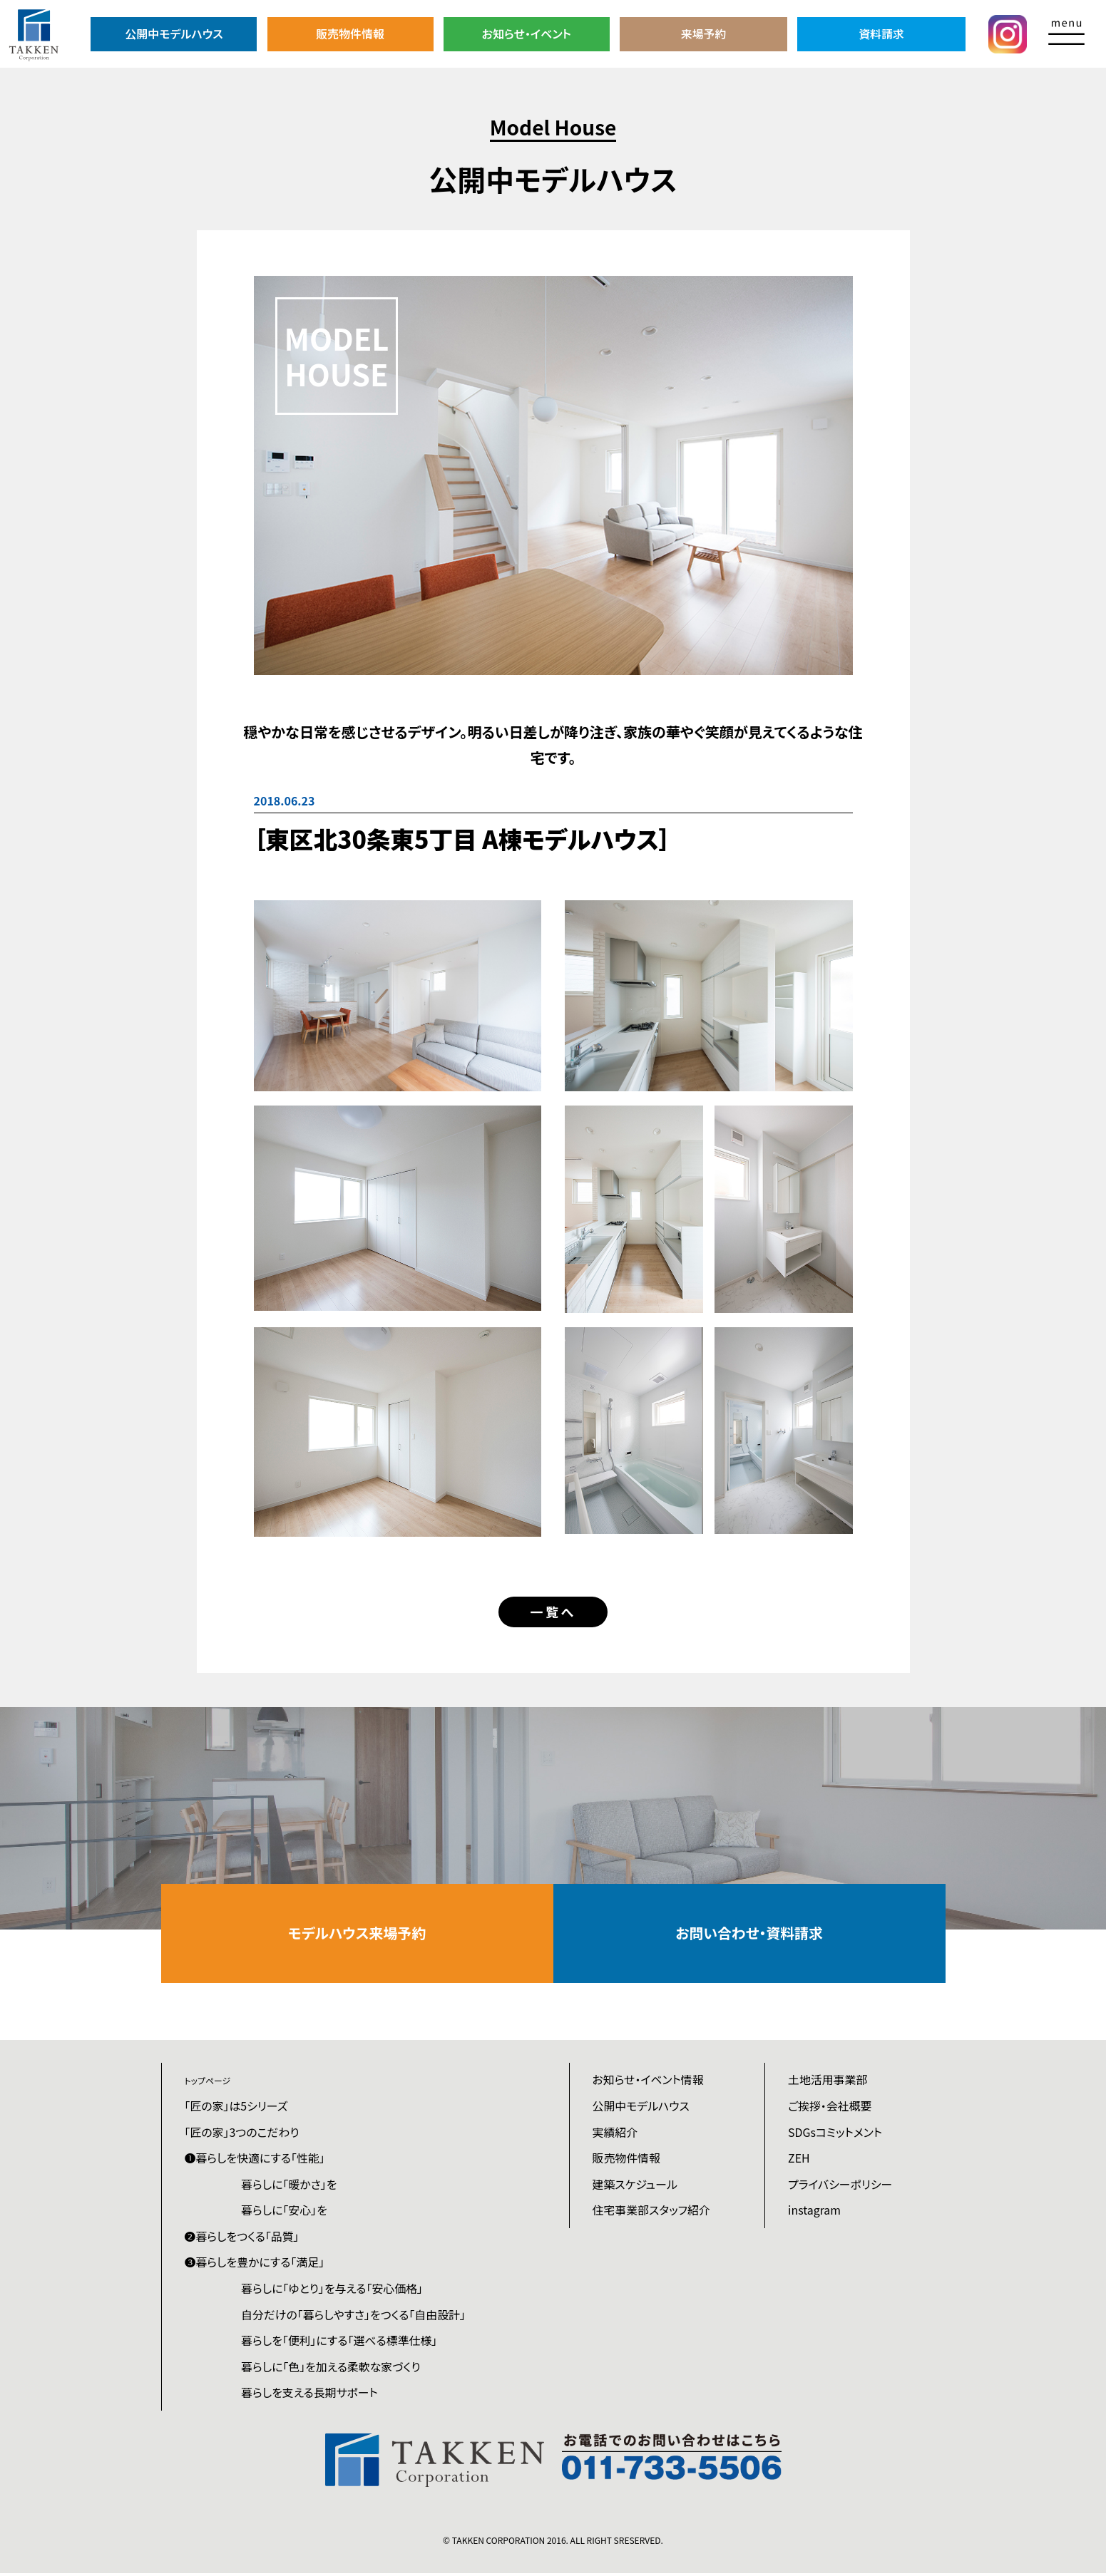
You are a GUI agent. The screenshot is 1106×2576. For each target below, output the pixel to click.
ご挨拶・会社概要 (830, 2107)
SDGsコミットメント (835, 2133)
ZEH (799, 2159)
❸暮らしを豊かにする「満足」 (255, 2264)
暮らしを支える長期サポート (310, 2395)
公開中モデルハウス (174, 33)
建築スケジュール (635, 2186)
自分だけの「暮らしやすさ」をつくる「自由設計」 (355, 2317)
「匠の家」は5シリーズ (237, 2107)
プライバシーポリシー (840, 2186)
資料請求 (881, 33)
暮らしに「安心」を (285, 2211)
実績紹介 (615, 2133)
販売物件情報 (351, 33)
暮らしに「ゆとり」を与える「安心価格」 (333, 2290)
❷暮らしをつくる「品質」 (242, 2238)
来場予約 (704, 33)
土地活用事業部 (828, 2080)
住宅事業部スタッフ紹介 (652, 2211)
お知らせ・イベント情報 (649, 2080)
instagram (814, 2211)
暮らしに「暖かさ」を (290, 2186)
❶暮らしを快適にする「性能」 (256, 2159)
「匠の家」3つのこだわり (242, 2133)
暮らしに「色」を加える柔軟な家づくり (332, 2369)
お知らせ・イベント (528, 33)
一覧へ (552, 1611)
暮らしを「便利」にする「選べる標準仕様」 (340, 2342)
